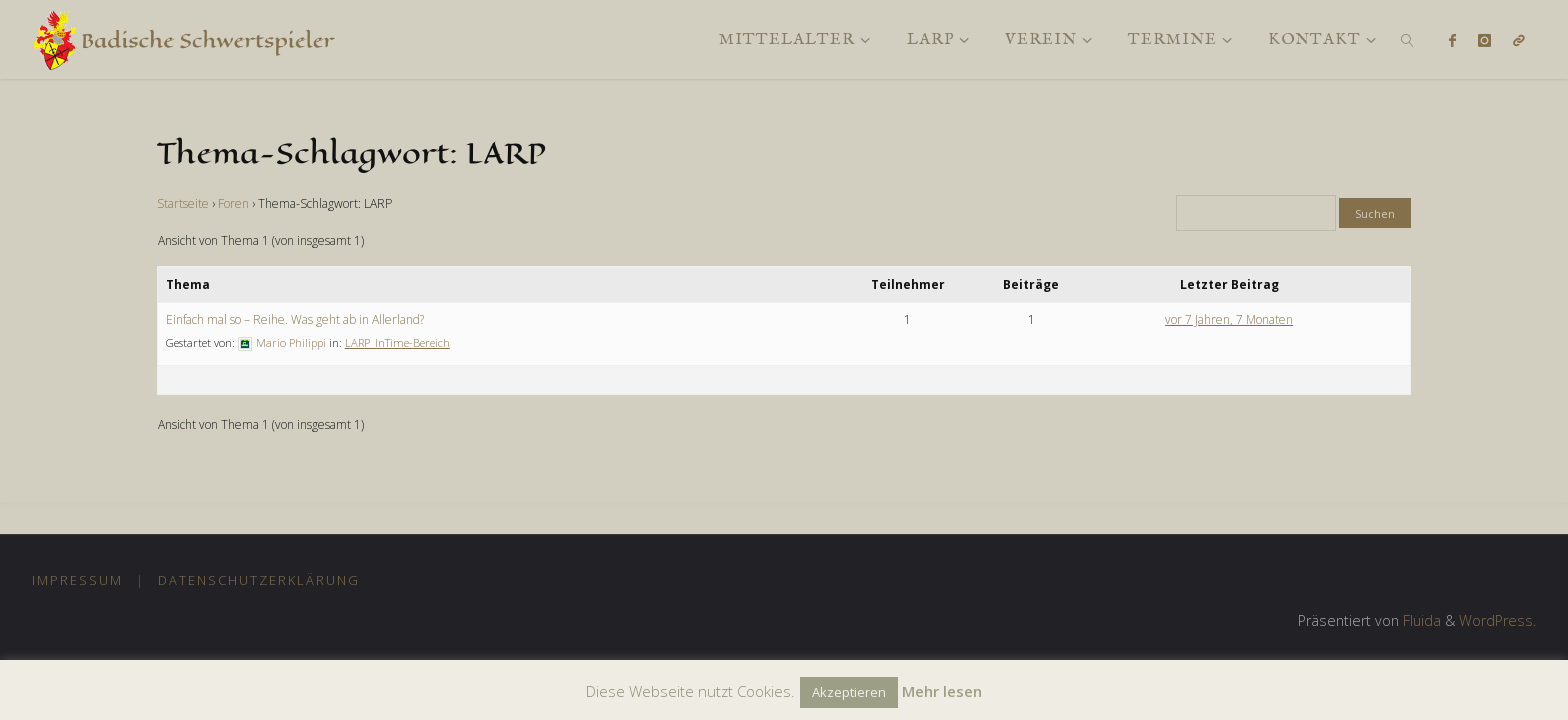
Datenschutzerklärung (259, 580)
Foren (233, 203)
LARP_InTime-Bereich (397, 342)
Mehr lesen (942, 691)
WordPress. (1497, 620)
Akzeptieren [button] (849, 692)
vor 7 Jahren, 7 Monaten (1229, 319)
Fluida (1420, 620)
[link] (1408, 39)
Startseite (183, 203)
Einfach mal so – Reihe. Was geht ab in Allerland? (295, 319)
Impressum (77, 580)
